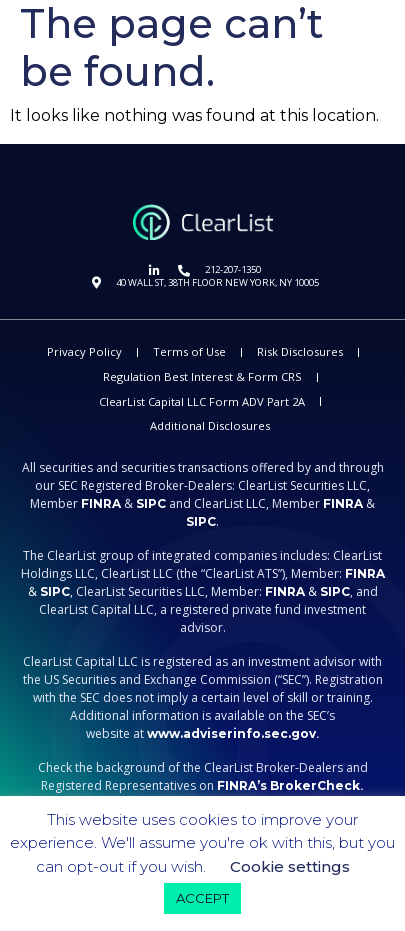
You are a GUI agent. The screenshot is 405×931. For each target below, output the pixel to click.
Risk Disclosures (300, 351)
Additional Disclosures (210, 425)
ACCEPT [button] (202, 898)
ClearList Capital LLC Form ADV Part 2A (202, 401)
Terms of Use (189, 351)
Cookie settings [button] (290, 866)
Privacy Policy (84, 351)
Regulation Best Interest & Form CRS (202, 376)
